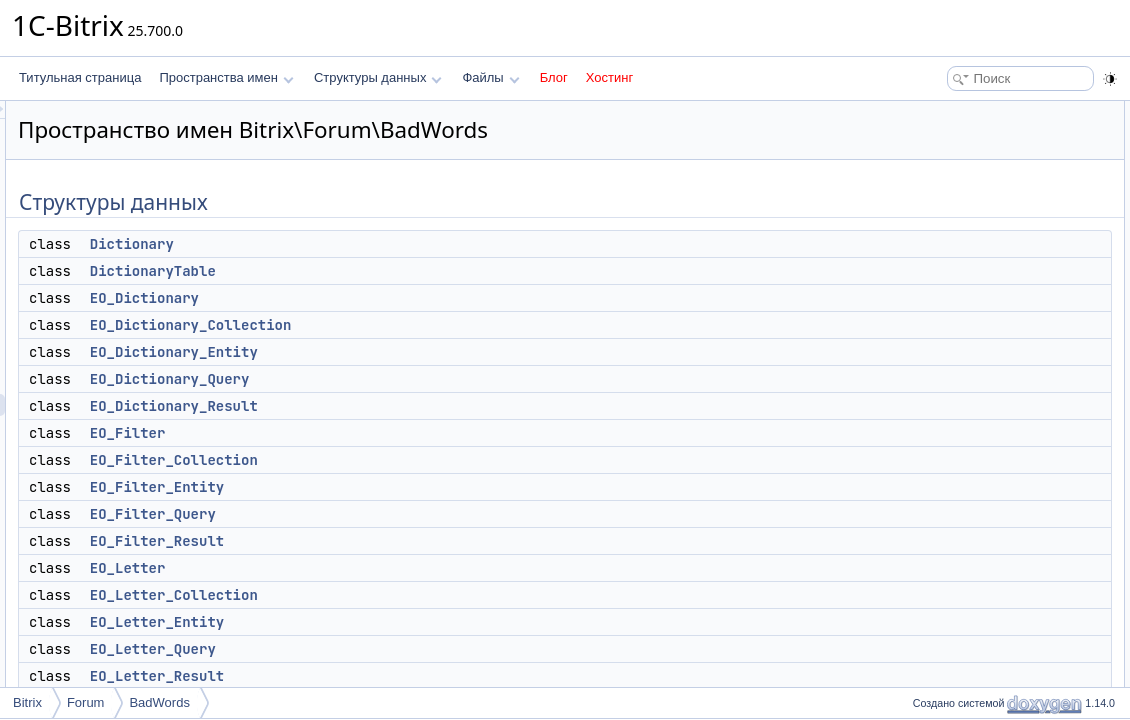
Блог (554, 77)
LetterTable (952, 552)
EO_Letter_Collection (424, 595)
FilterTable (950, 530)
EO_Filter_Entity (407, 487)
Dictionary (382, 244)
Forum (86, 702)
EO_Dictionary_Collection (441, 325)
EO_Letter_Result (407, 676)
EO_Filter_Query (403, 514)
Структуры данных (378, 77)
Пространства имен (226, 77)
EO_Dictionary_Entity (424, 352)
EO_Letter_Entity (407, 622)
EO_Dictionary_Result (424, 406)
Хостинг (609, 77)
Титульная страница (80, 77)
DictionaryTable (403, 271)
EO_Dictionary (394, 298)
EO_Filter (378, 433)
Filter (936, 508)
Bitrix (27, 702)
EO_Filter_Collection (424, 460)
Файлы (490, 77)
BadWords (159, 702)
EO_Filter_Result (407, 541)
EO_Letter (378, 568)
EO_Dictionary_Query (420, 379)
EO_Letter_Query (403, 649)
